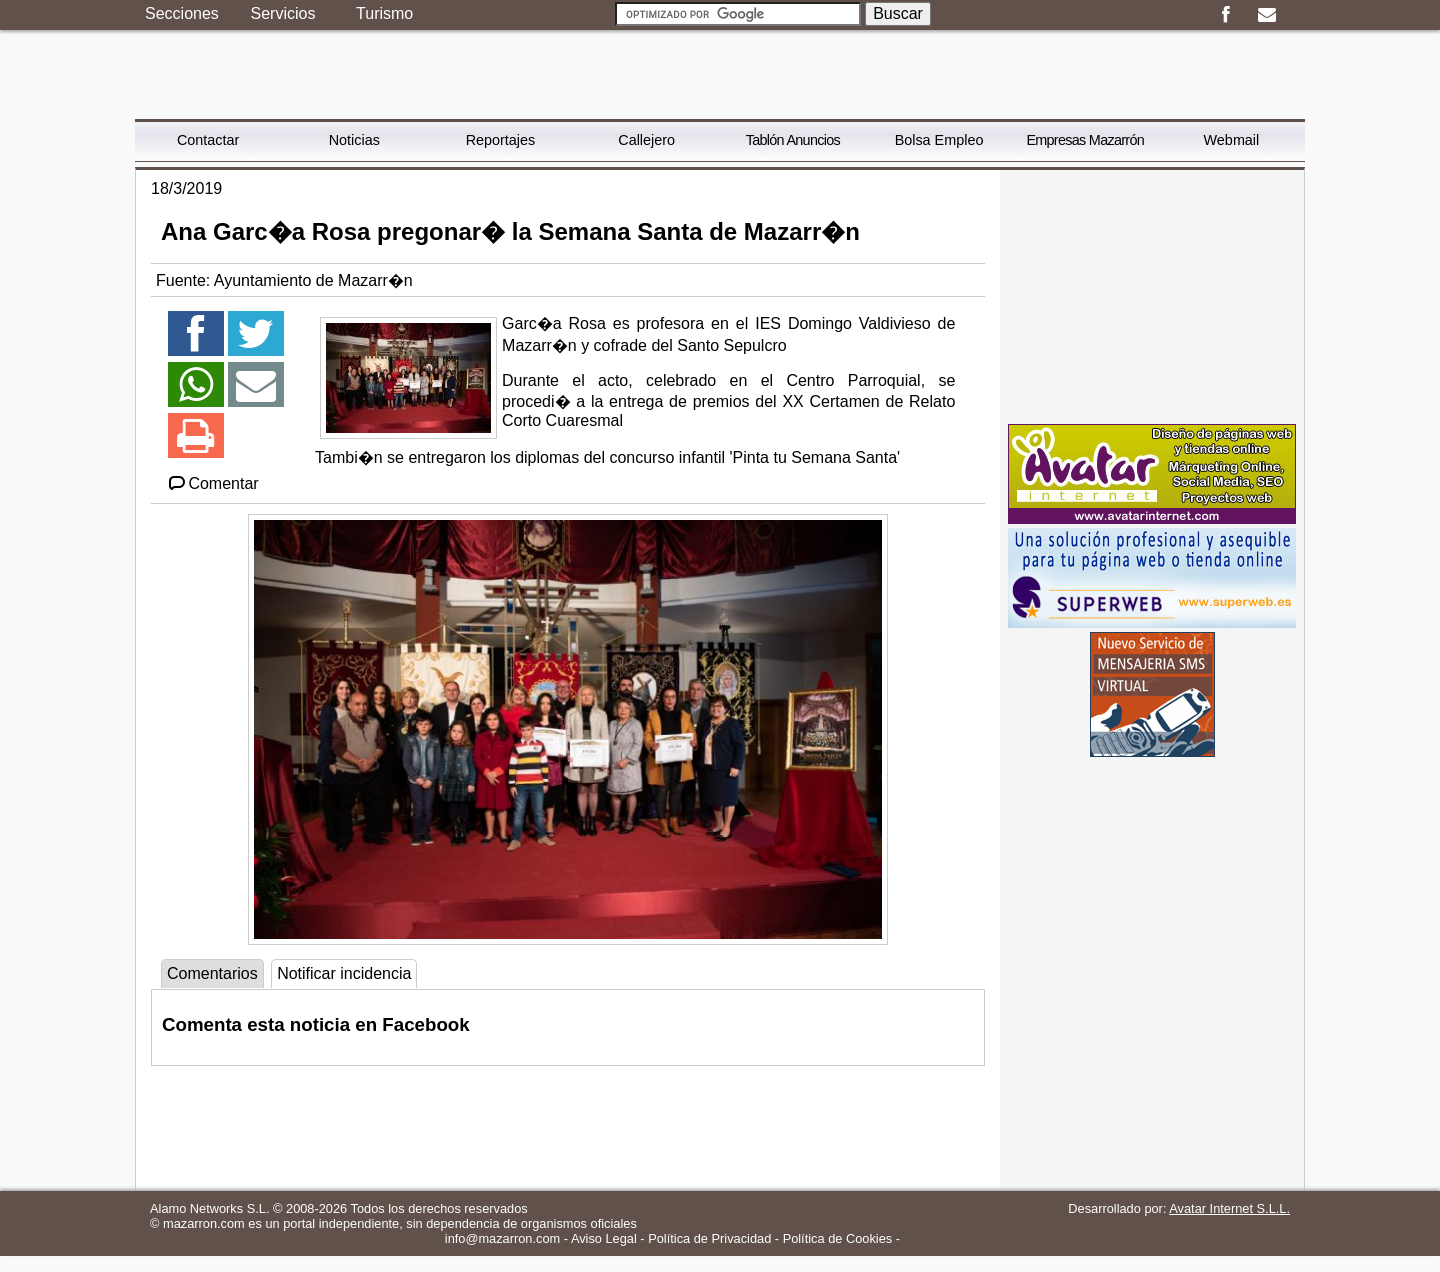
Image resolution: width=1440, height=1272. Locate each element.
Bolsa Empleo (939, 140)
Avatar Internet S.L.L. (1229, 1208)
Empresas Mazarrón (1085, 140)
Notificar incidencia (344, 973)
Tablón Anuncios (793, 140)
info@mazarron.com (502, 1238)
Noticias (354, 140)
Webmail (1232, 140)
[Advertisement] (1152, 295)
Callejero (646, 140)
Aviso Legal (604, 1238)
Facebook (1225, 15)
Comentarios (212, 973)
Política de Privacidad (709, 1238)
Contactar (208, 140)
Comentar (212, 483)
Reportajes (501, 140)
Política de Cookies (838, 1238)
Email (1266, 15)
